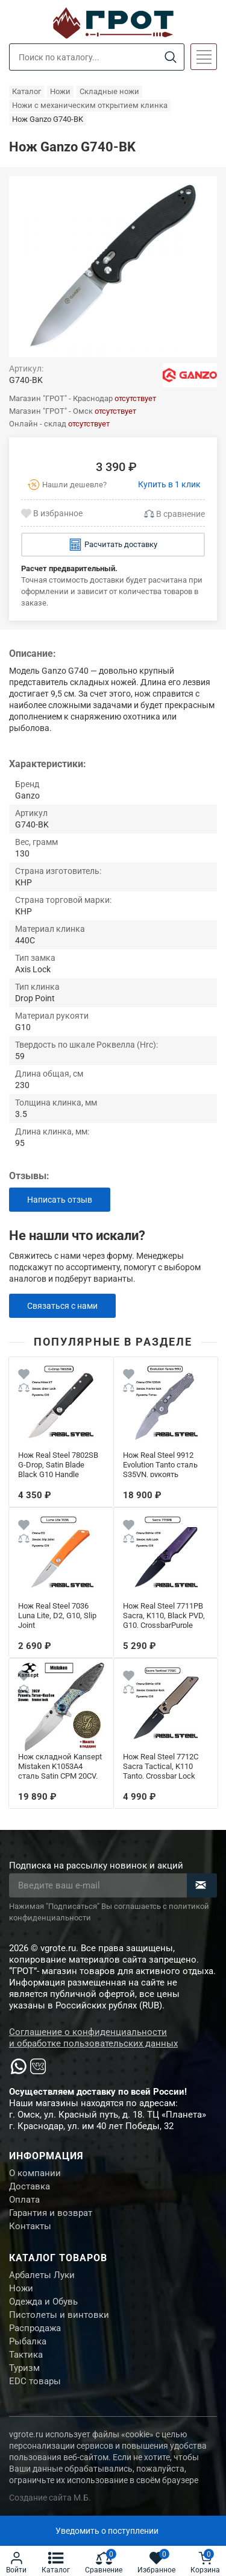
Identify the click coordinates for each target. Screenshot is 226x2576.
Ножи (21, 2288)
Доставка (29, 2186)
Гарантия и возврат (50, 2212)
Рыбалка (27, 2341)
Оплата (24, 2199)
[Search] (170, 57)
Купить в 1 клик (169, 484)
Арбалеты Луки (42, 2275)
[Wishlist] (24, 1375)
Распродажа (35, 2328)
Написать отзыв (59, 1199)
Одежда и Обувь (43, 2301)
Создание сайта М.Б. (50, 2497)
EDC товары (35, 2381)
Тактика (26, 2354)
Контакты (30, 2226)
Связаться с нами (62, 1306)
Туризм (24, 2367)
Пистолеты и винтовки (59, 2314)
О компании (35, 2173)
